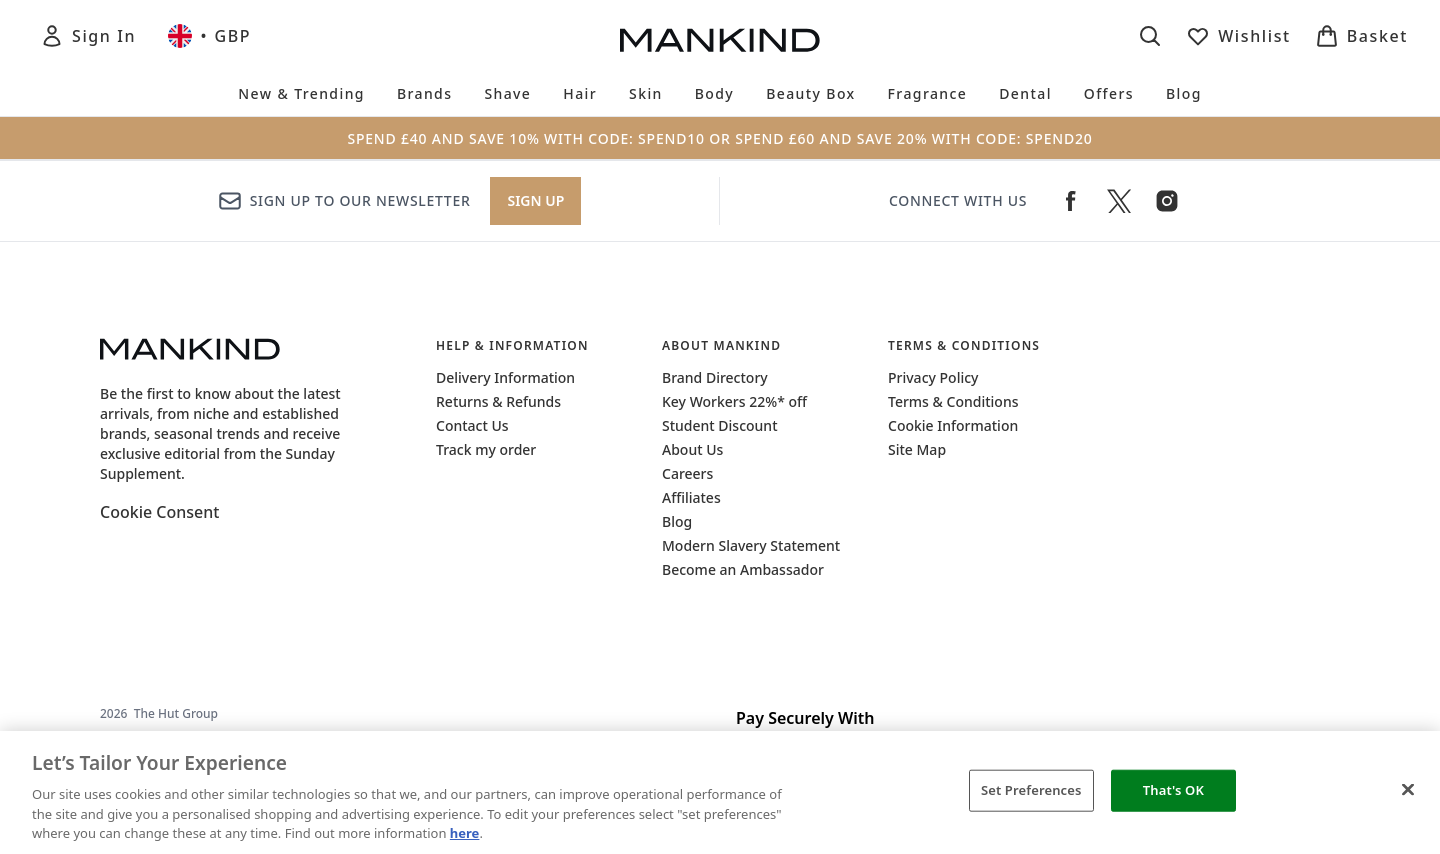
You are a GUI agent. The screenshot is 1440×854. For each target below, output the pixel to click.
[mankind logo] (720, 40)
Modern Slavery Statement (751, 545)
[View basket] (1361, 36)
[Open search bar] (1150, 36)
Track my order (486, 449)
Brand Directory (715, 377)
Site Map (917, 449)
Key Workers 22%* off (734, 401)
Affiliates (691, 497)
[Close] (1408, 790)
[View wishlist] (1238, 36)
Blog (677, 521)
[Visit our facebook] (1071, 201)
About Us (692, 449)
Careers (687, 473)
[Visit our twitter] (1119, 201)
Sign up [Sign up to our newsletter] (535, 200)
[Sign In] (88, 36)
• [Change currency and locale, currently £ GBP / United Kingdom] (209, 36)
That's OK (1173, 790)
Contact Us (472, 425)
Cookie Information (953, 425)
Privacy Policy (933, 377)
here (465, 833)
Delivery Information (505, 377)
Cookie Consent (159, 512)
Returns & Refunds (498, 401)
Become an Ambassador (743, 569)
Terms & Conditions (953, 401)
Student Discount (720, 425)
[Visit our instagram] (1167, 201)
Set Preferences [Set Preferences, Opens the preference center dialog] (1031, 790)
